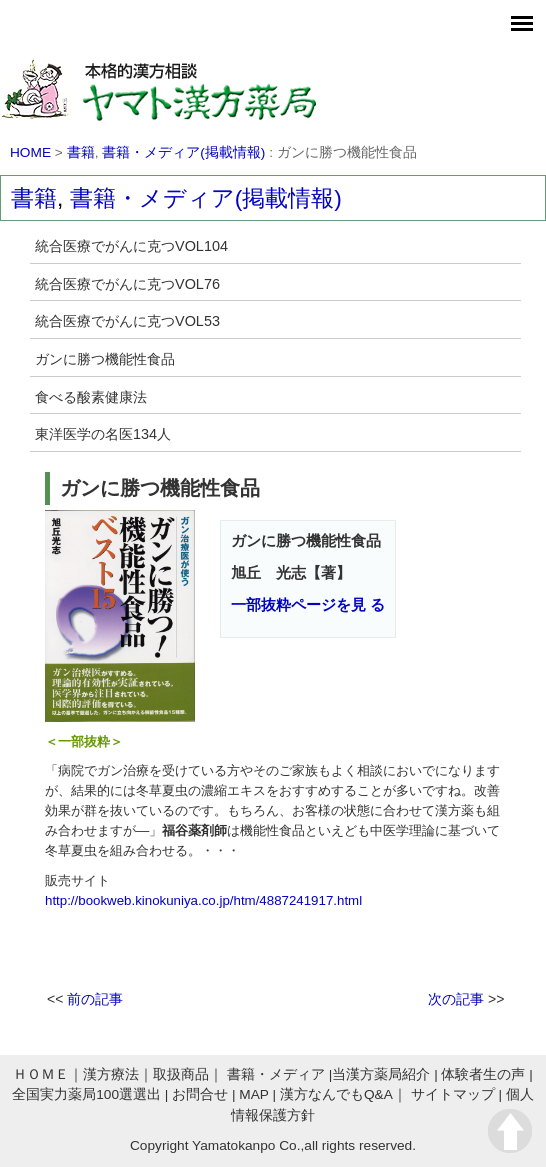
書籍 (81, 152)
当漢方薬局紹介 (381, 1074)
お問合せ (200, 1094)
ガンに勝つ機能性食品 (105, 359)
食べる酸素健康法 (91, 397)
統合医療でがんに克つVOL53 (127, 321)
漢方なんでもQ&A (336, 1094)
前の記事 (95, 999)
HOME (30, 152)
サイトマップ (453, 1094)
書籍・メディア (276, 1074)
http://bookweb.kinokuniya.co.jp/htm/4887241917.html (203, 900)
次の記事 (456, 999)
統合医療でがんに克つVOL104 (131, 246)
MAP (253, 1094)
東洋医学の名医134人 (103, 434)
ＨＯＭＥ (41, 1074)
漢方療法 (111, 1074)
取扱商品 (181, 1074)
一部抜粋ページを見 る (308, 605)
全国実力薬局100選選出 (86, 1094)
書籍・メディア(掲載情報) (183, 152)
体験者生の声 (483, 1074)
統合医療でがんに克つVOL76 (127, 284)
